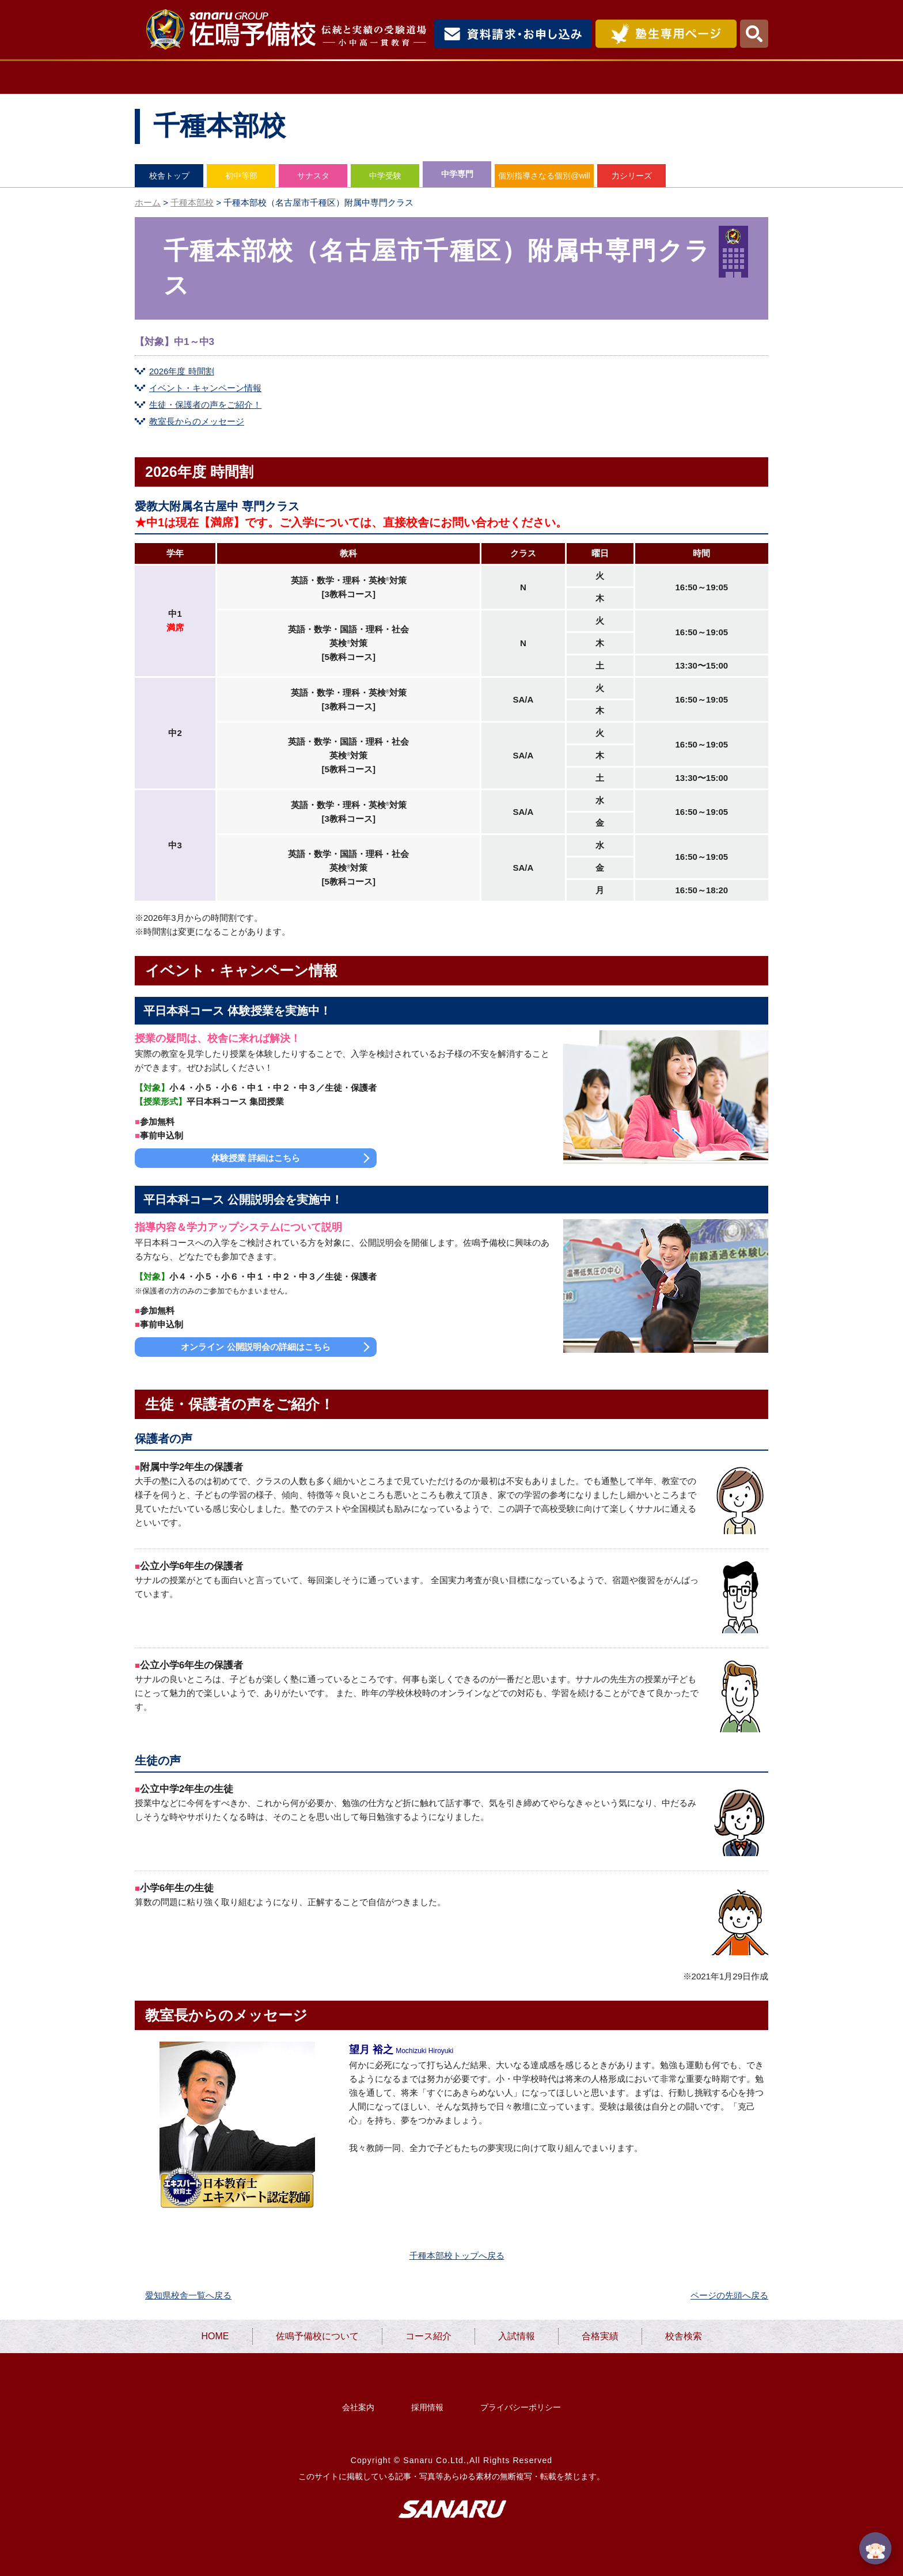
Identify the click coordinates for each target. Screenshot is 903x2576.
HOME (179, 77)
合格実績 (624, 77)
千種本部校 (192, 202)
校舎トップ (169, 175)
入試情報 (531, 77)
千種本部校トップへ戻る (456, 2255)
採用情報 (427, 2407)
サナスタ (313, 175)
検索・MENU (754, 34)
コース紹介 (432, 77)
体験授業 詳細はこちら (255, 1158)
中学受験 (385, 175)
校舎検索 (719, 77)
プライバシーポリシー (520, 2407)
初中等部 (241, 175)
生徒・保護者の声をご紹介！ (205, 404)
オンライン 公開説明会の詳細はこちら (255, 1347)
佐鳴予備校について (302, 77)
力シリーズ (632, 175)
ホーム (148, 202)
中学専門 (457, 174)
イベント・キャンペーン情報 (205, 388)
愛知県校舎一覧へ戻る (188, 2295)
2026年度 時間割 (181, 371)
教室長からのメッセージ (196, 421)
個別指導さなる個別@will (544, 175)
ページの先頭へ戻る (729, 2295)
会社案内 (358, 2407)
